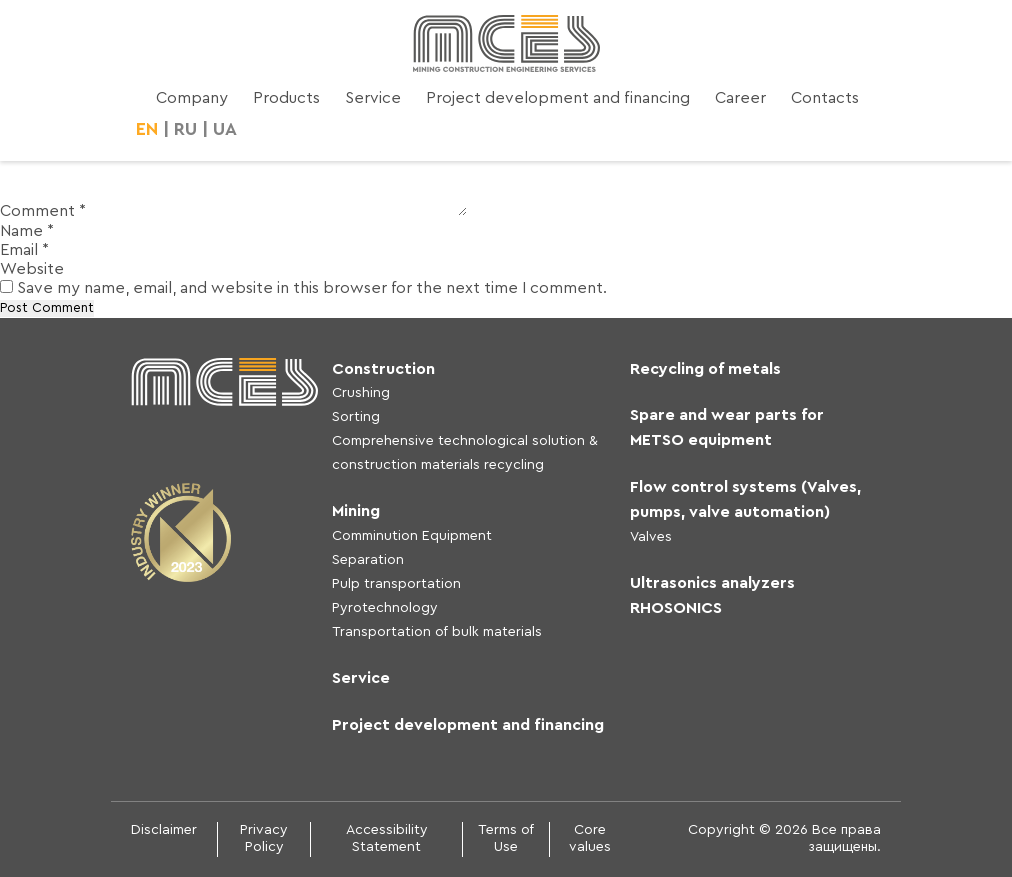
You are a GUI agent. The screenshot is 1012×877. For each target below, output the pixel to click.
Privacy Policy (264, 839)
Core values (590, 839)
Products (286, 98)
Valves (651, 537)
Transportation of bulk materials (437, 632)
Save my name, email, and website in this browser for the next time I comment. (312, 288)
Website (32, 269)
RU (185, 129)
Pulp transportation (396, 584)
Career (740, 98)
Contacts (825, 98)
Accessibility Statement (387, 839)
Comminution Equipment (412, 536)
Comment (43, 211)
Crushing (361, 393)
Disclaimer (164, 830)
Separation (368, 560)
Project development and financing (558, 98)
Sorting (356, 417)
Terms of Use (506, 839)
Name (27, 231)
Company (192, 98)
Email (24, 250)
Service (373, 98)
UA (225, 129)
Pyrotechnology (385, 608)
